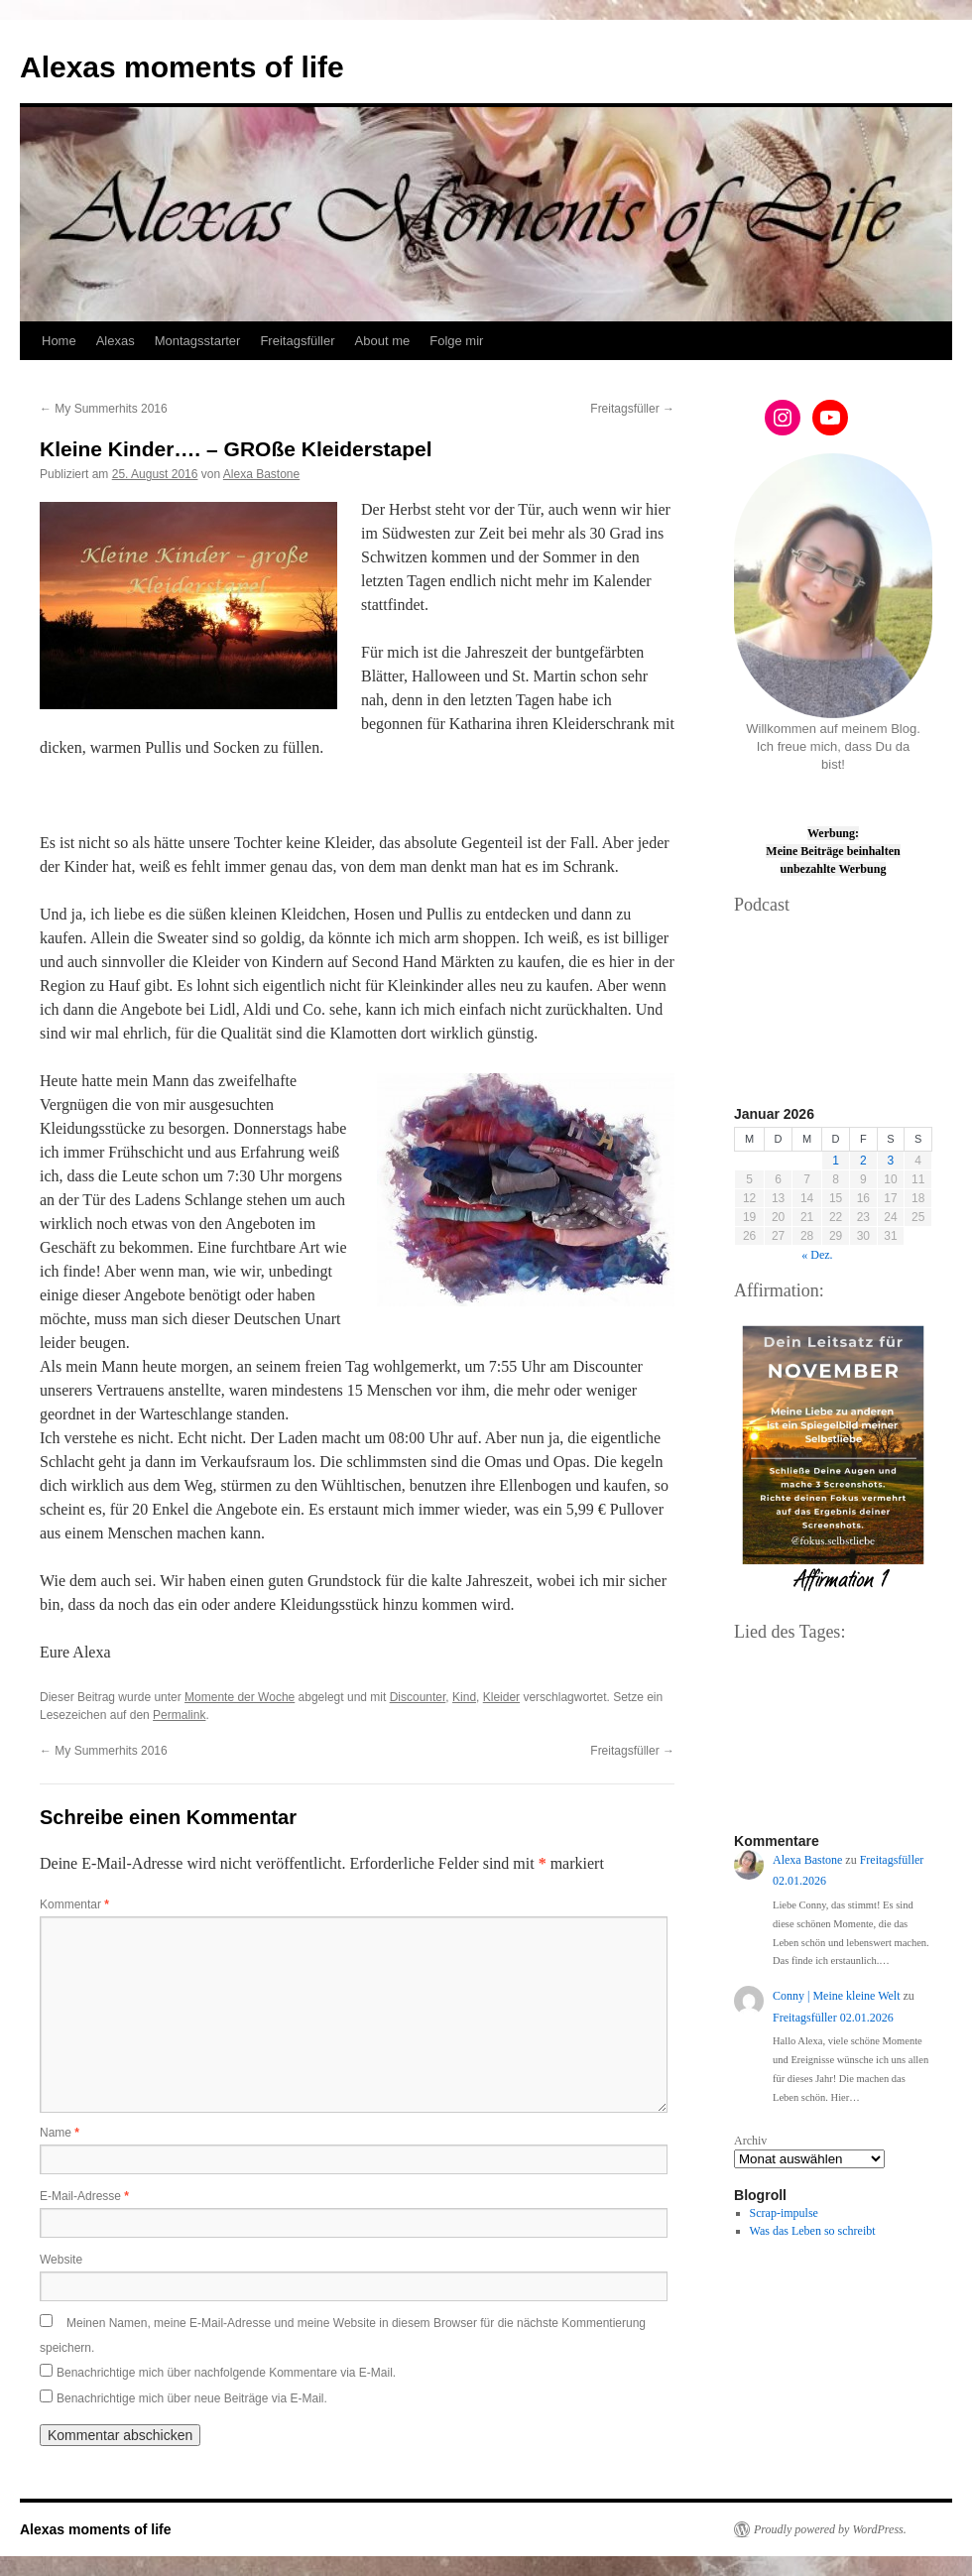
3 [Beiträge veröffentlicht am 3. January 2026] (891, 1160)
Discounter (418, 1697)
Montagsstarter (198, 340)
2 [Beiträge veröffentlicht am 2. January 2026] (863, 1160)
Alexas (115, 340)
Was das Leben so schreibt (813, 2231)
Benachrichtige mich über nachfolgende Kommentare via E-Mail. (226, 2373)
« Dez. (816, 1255)
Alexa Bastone (261, 474)
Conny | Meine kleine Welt (837, 1996)
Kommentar (74, 1904)
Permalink (179, 1715)
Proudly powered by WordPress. (830, 2529)
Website (61, 2260)
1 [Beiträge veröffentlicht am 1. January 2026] (835, 1160)
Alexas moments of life (182, 67)
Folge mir (456, 340)
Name (59, 2133)
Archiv (750, 2140)
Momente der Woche (239, 1697)
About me (383, 340)
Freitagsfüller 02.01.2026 (833, 2017)
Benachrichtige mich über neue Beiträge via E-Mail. (192, 2398)
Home (59, 340)
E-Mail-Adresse (84, 2196)
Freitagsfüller (297, 340)
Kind (464, 1697)
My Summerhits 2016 (104, 409)
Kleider (501, 1697)
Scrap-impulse (784, 2213)
